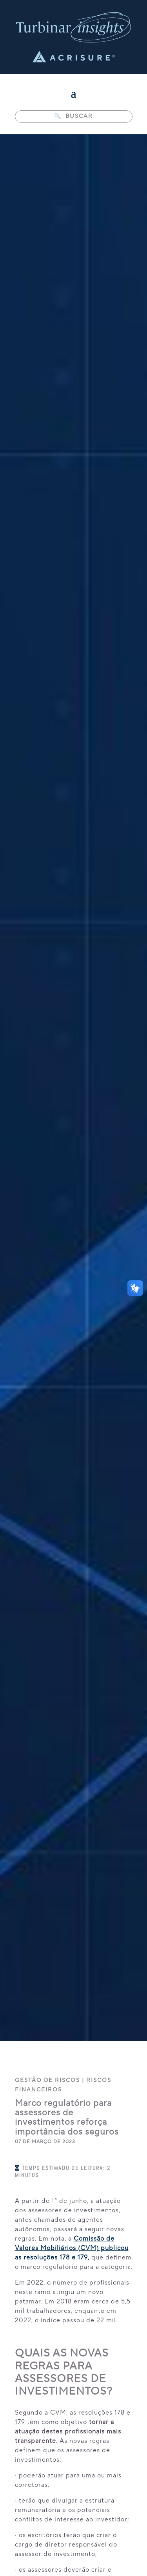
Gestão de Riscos (47, 2080)
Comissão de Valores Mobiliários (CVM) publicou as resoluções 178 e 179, (72, 2248)
